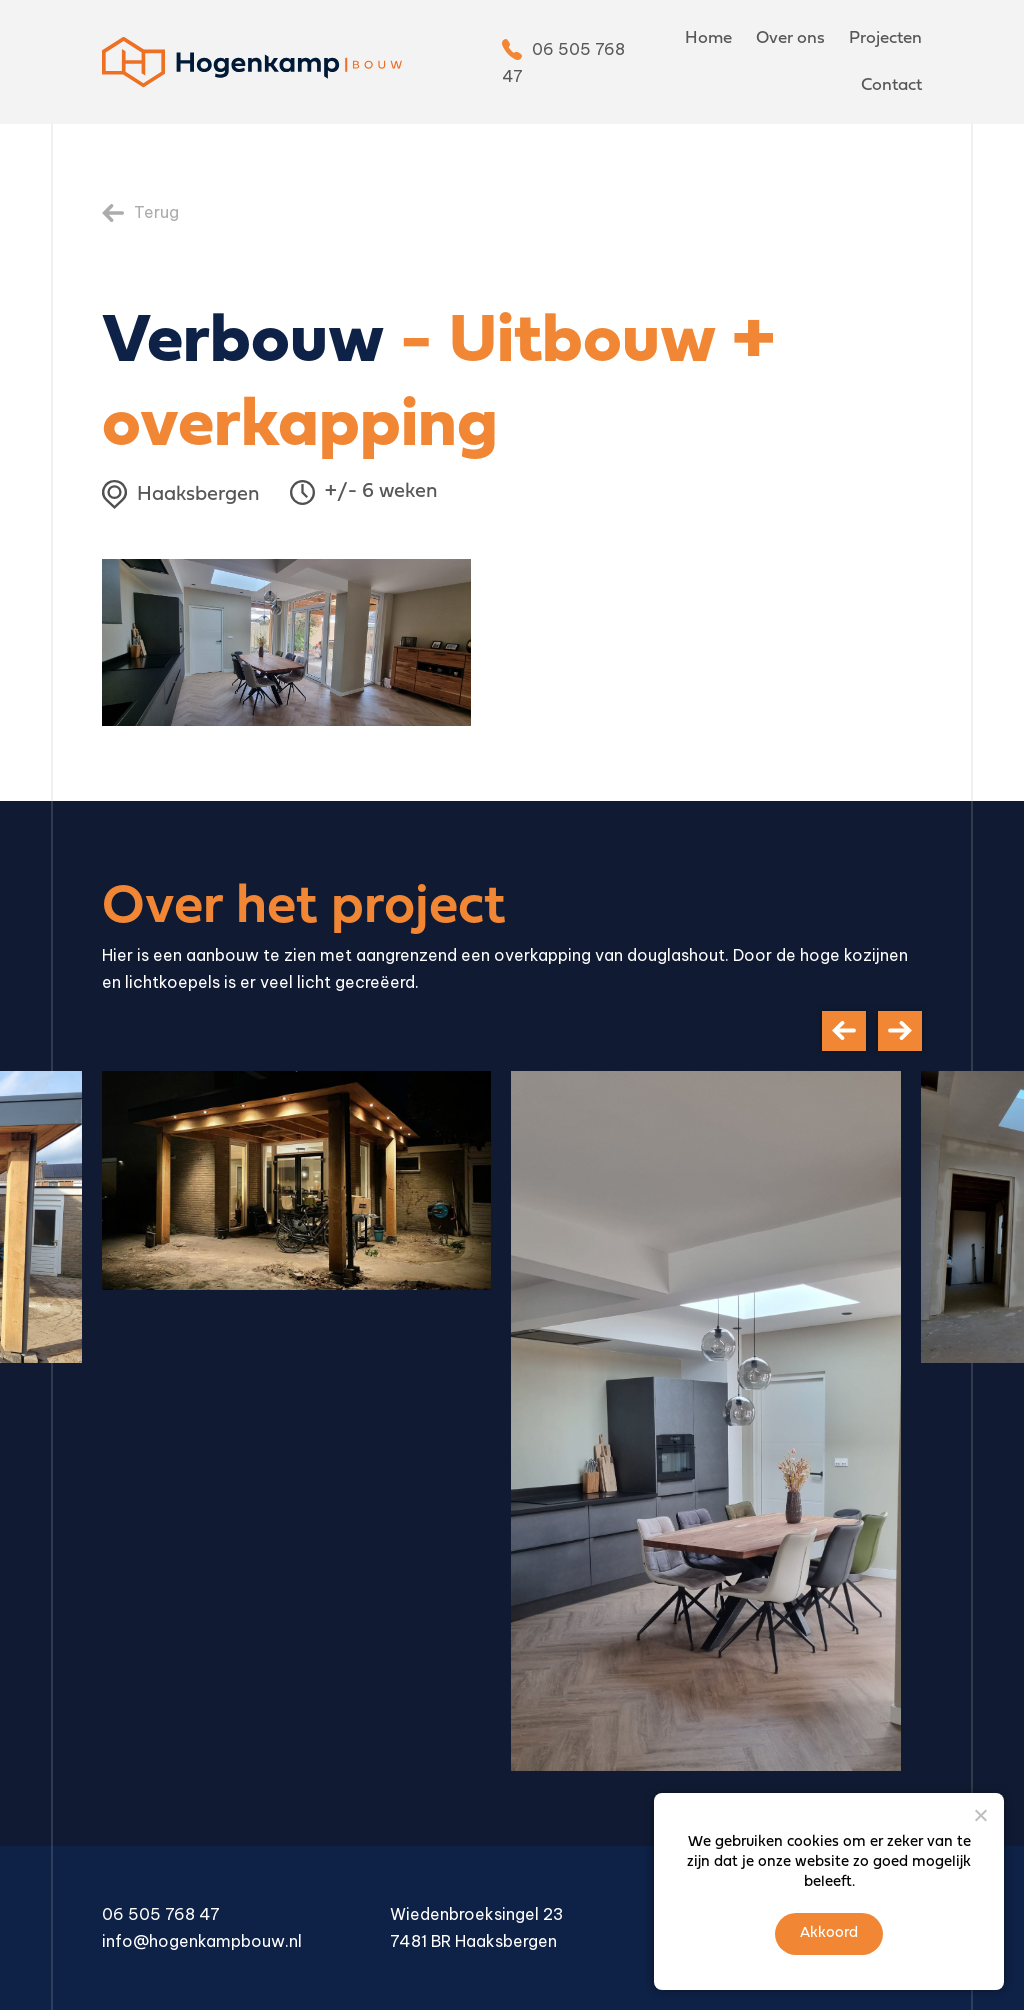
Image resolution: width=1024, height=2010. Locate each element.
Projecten (885, 38)
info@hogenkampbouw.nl (202, 1941)
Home (708, 38)
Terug (156, 212)
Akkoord (829, 1933)
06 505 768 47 (161, 1914)
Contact (891, 85)
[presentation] (844, 1031)
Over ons (790, 38)
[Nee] (980, 1815)
